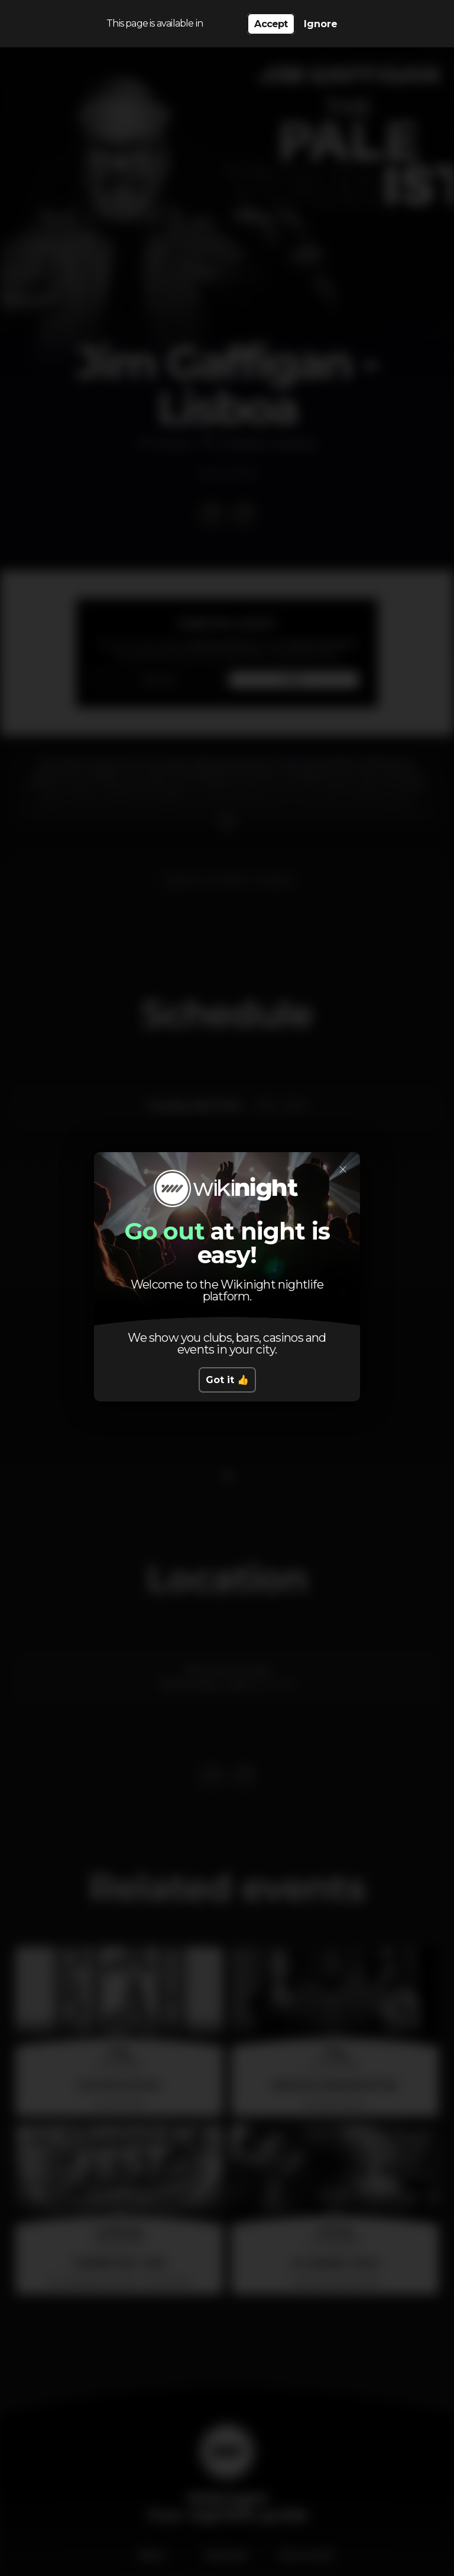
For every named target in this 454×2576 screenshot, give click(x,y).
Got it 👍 (227, 1379)
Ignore (321, 24)
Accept (270, 24)
